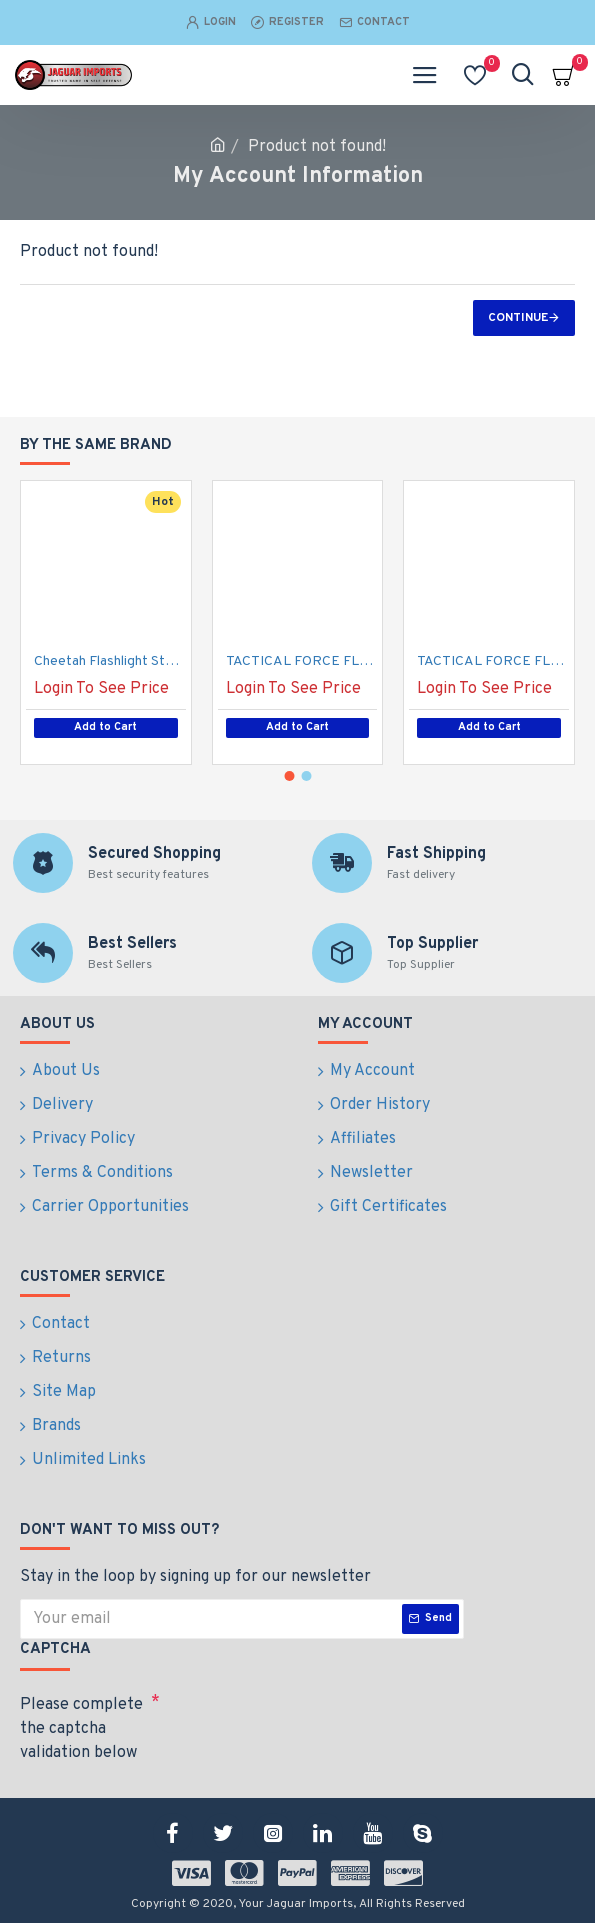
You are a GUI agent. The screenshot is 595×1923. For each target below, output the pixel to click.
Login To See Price (101, 689)
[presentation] (300, 1722)
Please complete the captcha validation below (81, 1729)
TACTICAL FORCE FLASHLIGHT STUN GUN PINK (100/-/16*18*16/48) (302, 661)
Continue (518, 318)
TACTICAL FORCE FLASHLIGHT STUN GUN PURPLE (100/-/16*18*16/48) (493, 661)
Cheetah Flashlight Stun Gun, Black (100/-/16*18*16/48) (110, 661)
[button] (289, 776)
